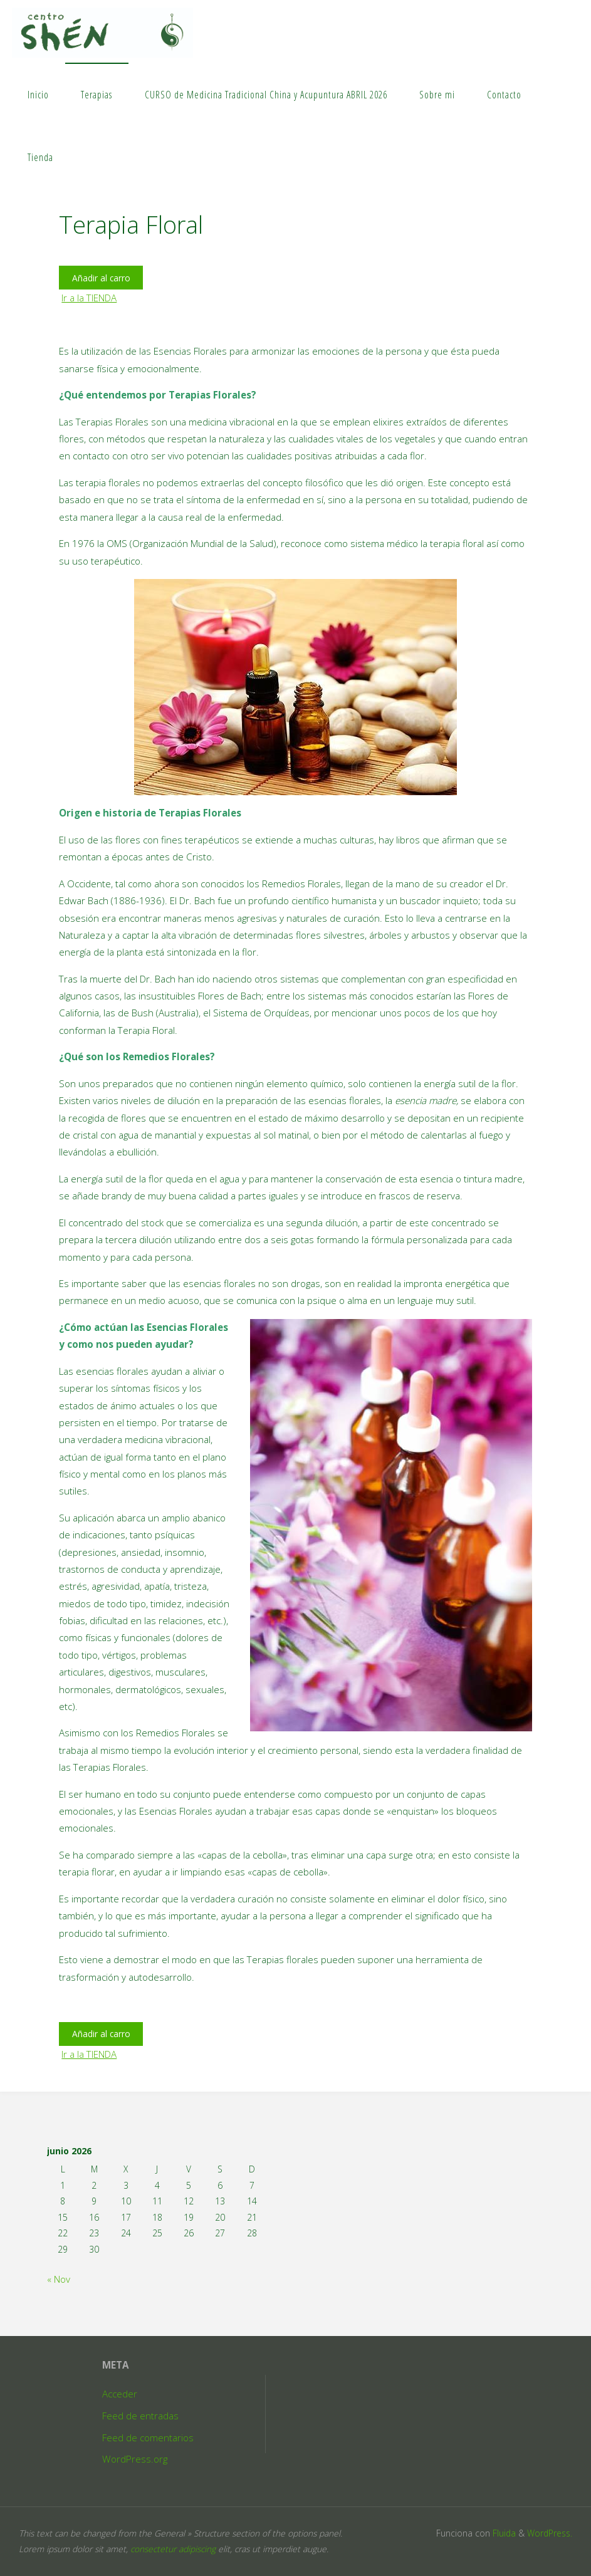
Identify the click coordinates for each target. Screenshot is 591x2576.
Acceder (119, 2393)
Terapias (96, 95)
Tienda (40, 157)
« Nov (58, 2279)
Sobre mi (437, 95)
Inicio (38, 95)
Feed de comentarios (148, 2437)
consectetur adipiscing (173, 2549)
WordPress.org (134, 2459)
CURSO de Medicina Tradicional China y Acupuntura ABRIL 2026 (266, 95)
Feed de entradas (140, 2415)
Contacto (504, 95)
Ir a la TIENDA (89, 297)
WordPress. (549, 2533)
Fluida (503, 2533)
